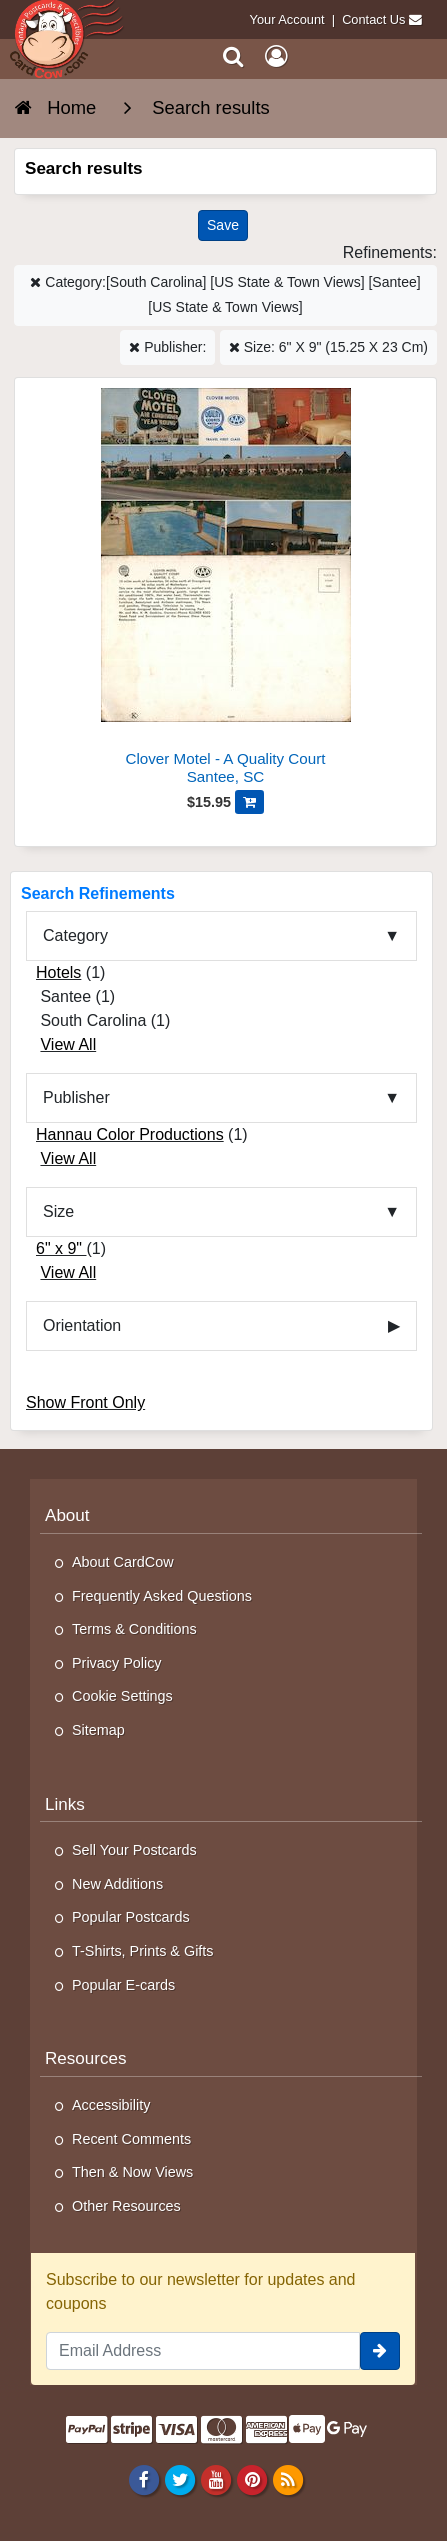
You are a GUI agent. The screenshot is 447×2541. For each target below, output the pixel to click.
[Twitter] (179, 2479)
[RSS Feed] (288, 2479)
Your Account (287, 19)
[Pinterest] (251, 2479)
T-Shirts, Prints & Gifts (143, 1951)
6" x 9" (61, 1248)
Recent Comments (131, 2139)
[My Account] (276, 56)
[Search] (233, 56)
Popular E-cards (123, 1985)
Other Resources (126, 2206)
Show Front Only (85, 1402)
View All (68, 1044)
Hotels (58, 972)
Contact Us (373, 19)
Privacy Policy (117, 1663)
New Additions (117, 1884)
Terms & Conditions (134, 1629)
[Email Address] (203, 2351)
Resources (86, 2058)
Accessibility (111, 2105)
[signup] (380, 2351)
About (67, 1515)
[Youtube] (215, 2479)
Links (65, 1804)
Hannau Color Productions (130, 1134)
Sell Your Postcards (134, 1850)
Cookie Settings (122, 1696)
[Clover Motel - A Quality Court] (225, 589)
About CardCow (123, 1562)
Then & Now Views (132, 2172)
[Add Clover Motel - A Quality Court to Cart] (249, 802)
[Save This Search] (223, 225)
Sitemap (98, 1730)
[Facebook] (143, 2479)
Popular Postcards (131, 1917)
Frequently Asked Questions (162, 1596)
